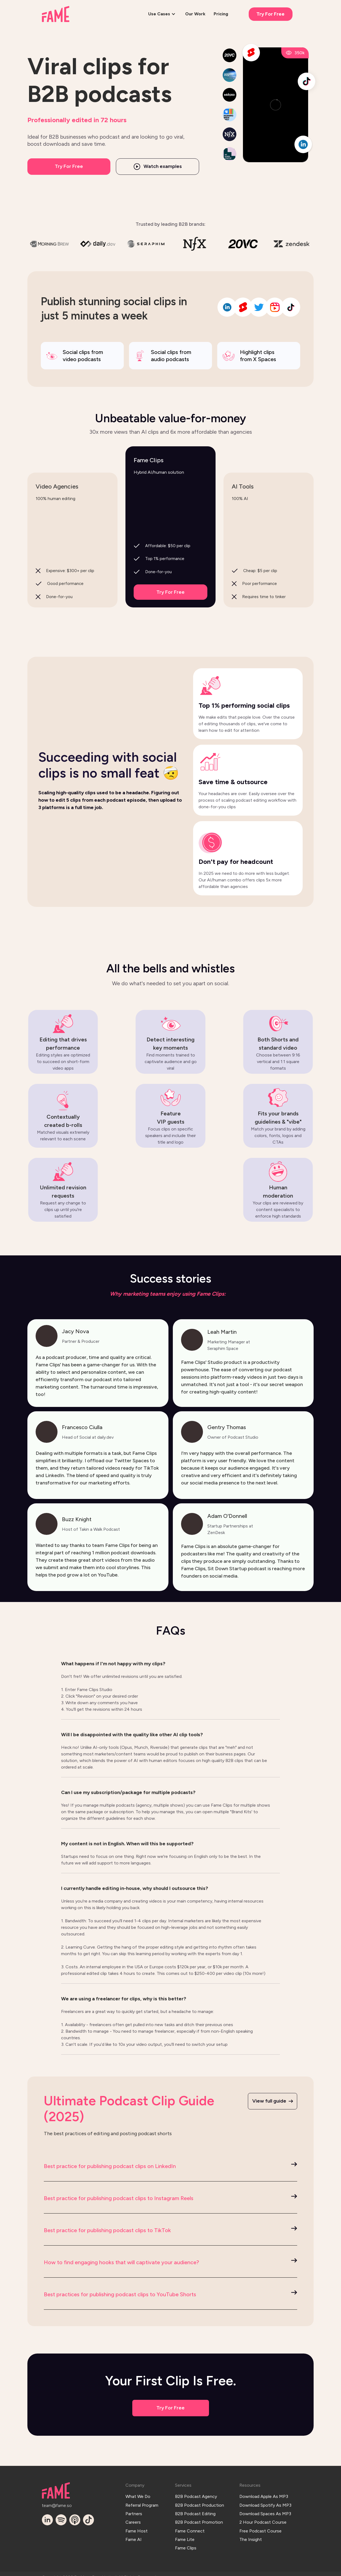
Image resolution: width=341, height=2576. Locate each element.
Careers (133, 2518)
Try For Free (270, 14)
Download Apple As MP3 (263, 2495)
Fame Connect (190, 2525)
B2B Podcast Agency (196, 2495)
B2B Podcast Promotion (199, 2518)
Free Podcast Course (260, 2525)
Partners (133, 2510)
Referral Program (141, 2503)
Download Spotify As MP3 (265, 2503)
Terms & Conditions (204, 2569)
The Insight (250, 2532)
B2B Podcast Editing (195, 2510)
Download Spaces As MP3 (265, 2510)
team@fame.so (54, 2504)
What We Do (137, 2495)
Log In (167, 2569)
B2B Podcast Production (199, 2503)
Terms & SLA (284, 2569)
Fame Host (136, 2525)
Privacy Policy (249, 2569)
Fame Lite (184, 2532)
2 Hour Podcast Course (262, 2518)
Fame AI (133, 2532)
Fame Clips (185, 2540)
